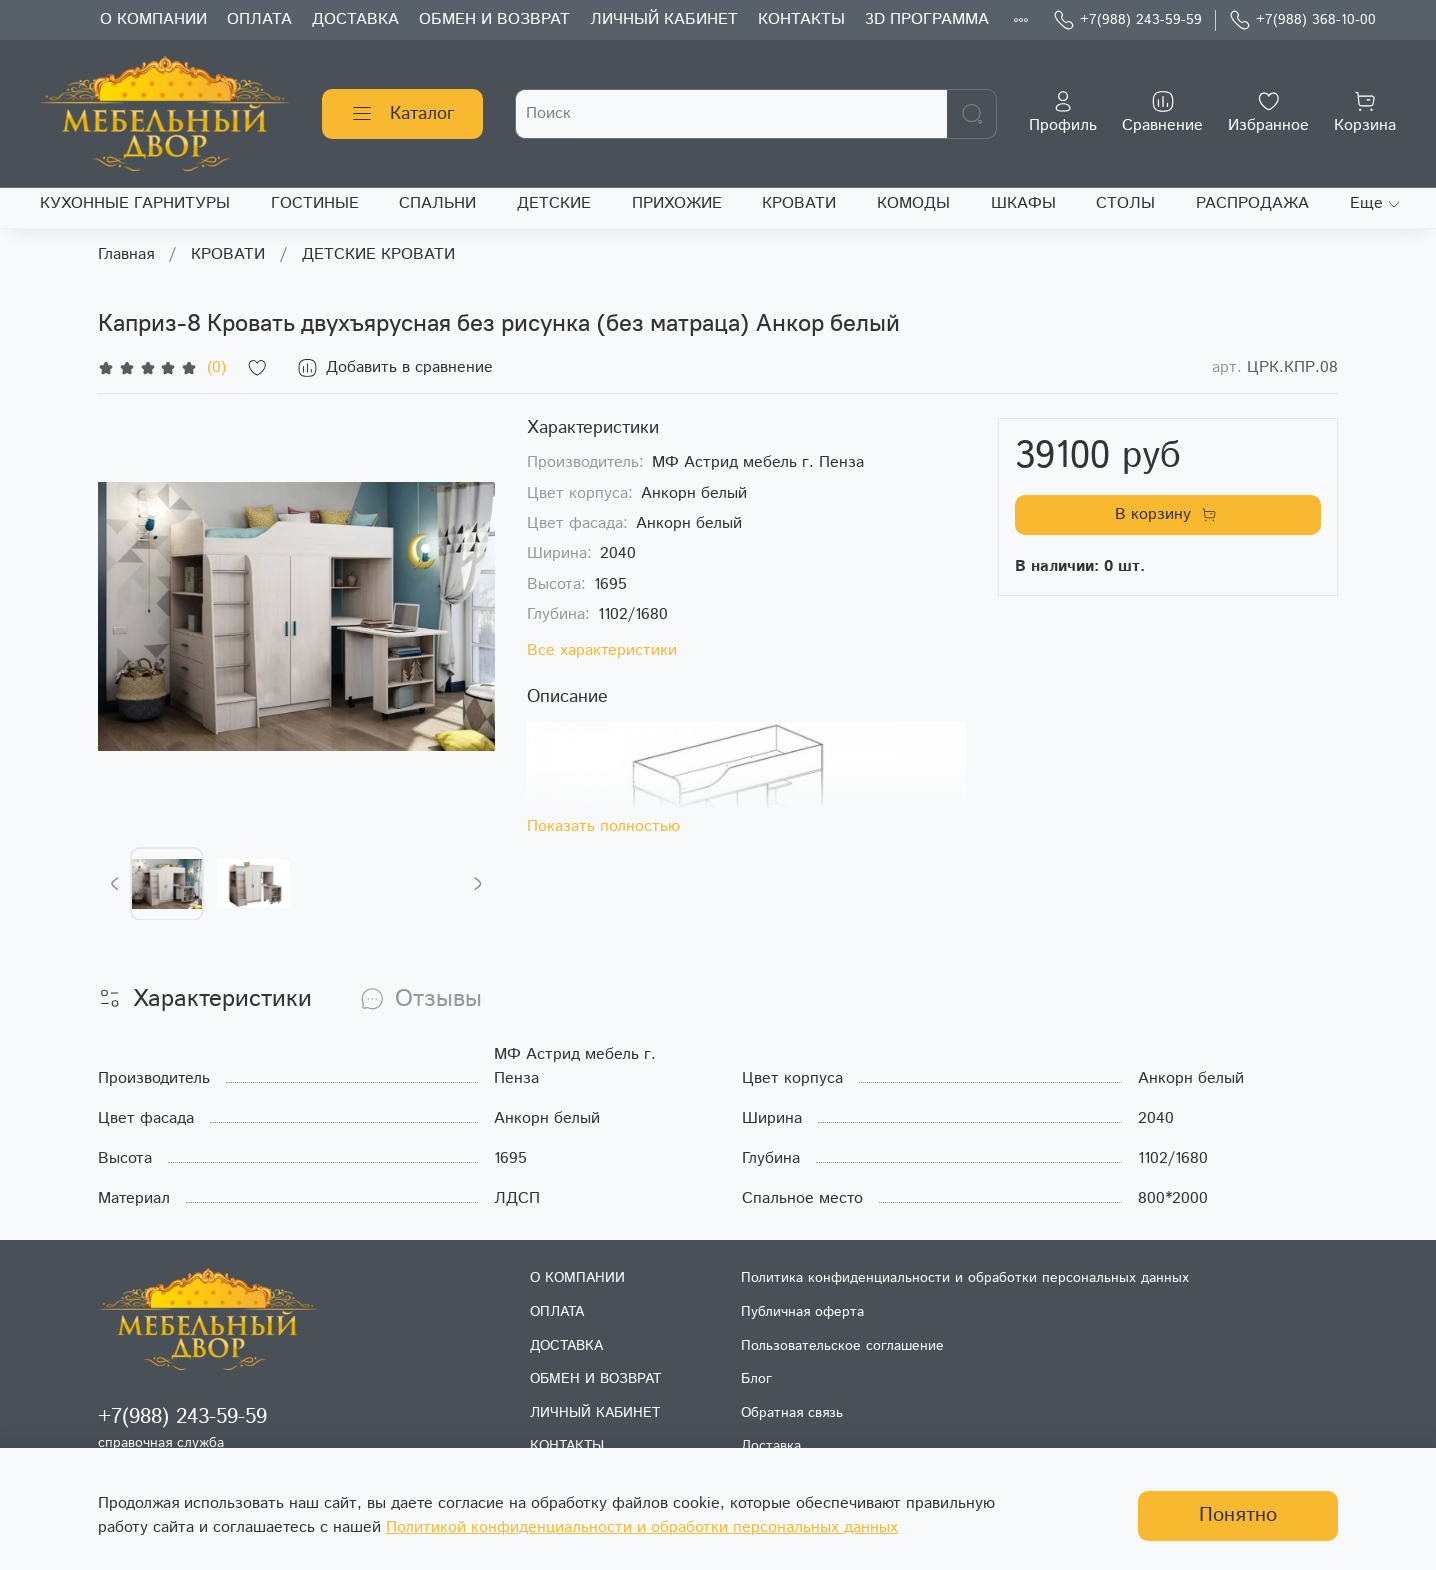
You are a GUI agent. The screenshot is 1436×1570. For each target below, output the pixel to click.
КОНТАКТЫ (801, 19)
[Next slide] (478, 884)
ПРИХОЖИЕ (677, 203)
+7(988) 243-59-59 (1127, 20)
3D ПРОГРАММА (927, 19)
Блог (756, 1379)
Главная (126, 254)
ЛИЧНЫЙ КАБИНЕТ (664, 19)
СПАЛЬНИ (437, 203)
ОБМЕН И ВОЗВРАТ (494, 19)
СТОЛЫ (1125, 203)
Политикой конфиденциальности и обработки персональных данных (642, 1527)
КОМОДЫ (913, 203)
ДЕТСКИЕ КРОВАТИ (378, 254)
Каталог (402, 114)
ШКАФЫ (1023, 203)
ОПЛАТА (259, 19)
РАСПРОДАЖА (1252, 203)
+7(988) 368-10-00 (1302, 20)
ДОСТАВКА (355, 19)
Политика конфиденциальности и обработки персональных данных (965, 1278)
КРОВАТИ (799, 203)
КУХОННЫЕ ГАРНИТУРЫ (135, 203)
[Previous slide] (115, 884)
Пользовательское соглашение (842, 1346)
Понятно (1238, 1515)
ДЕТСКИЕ (554, 203)
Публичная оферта (802, 1312)
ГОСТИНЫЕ (315, 203)
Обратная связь (792, 1413)
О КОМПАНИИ (153, 19)
